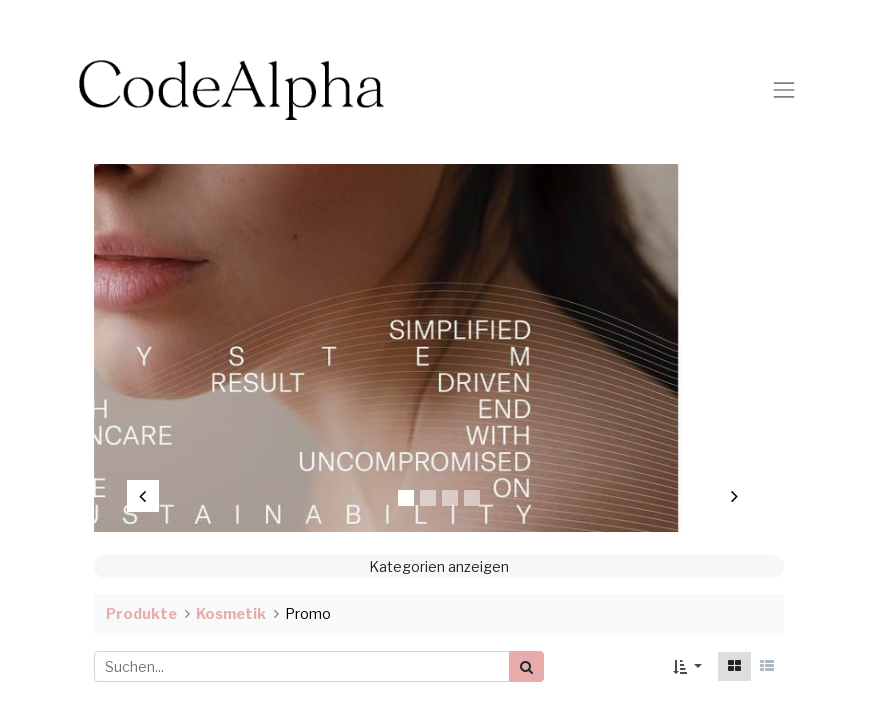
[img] (156, 338)
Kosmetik (231, 614)
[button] (687, 666)
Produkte (141, 614)
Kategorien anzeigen (439, 566)
